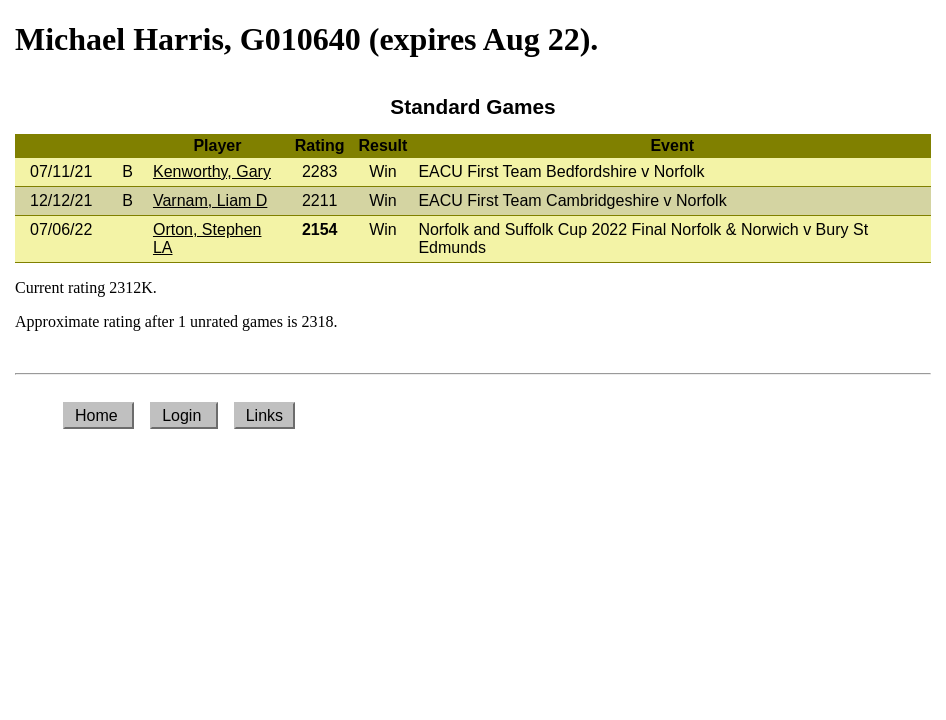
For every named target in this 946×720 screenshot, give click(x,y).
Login (184, 415)
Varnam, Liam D (210, 200)
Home (98, 415)
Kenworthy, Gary (212, 171)
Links (264, 415)
